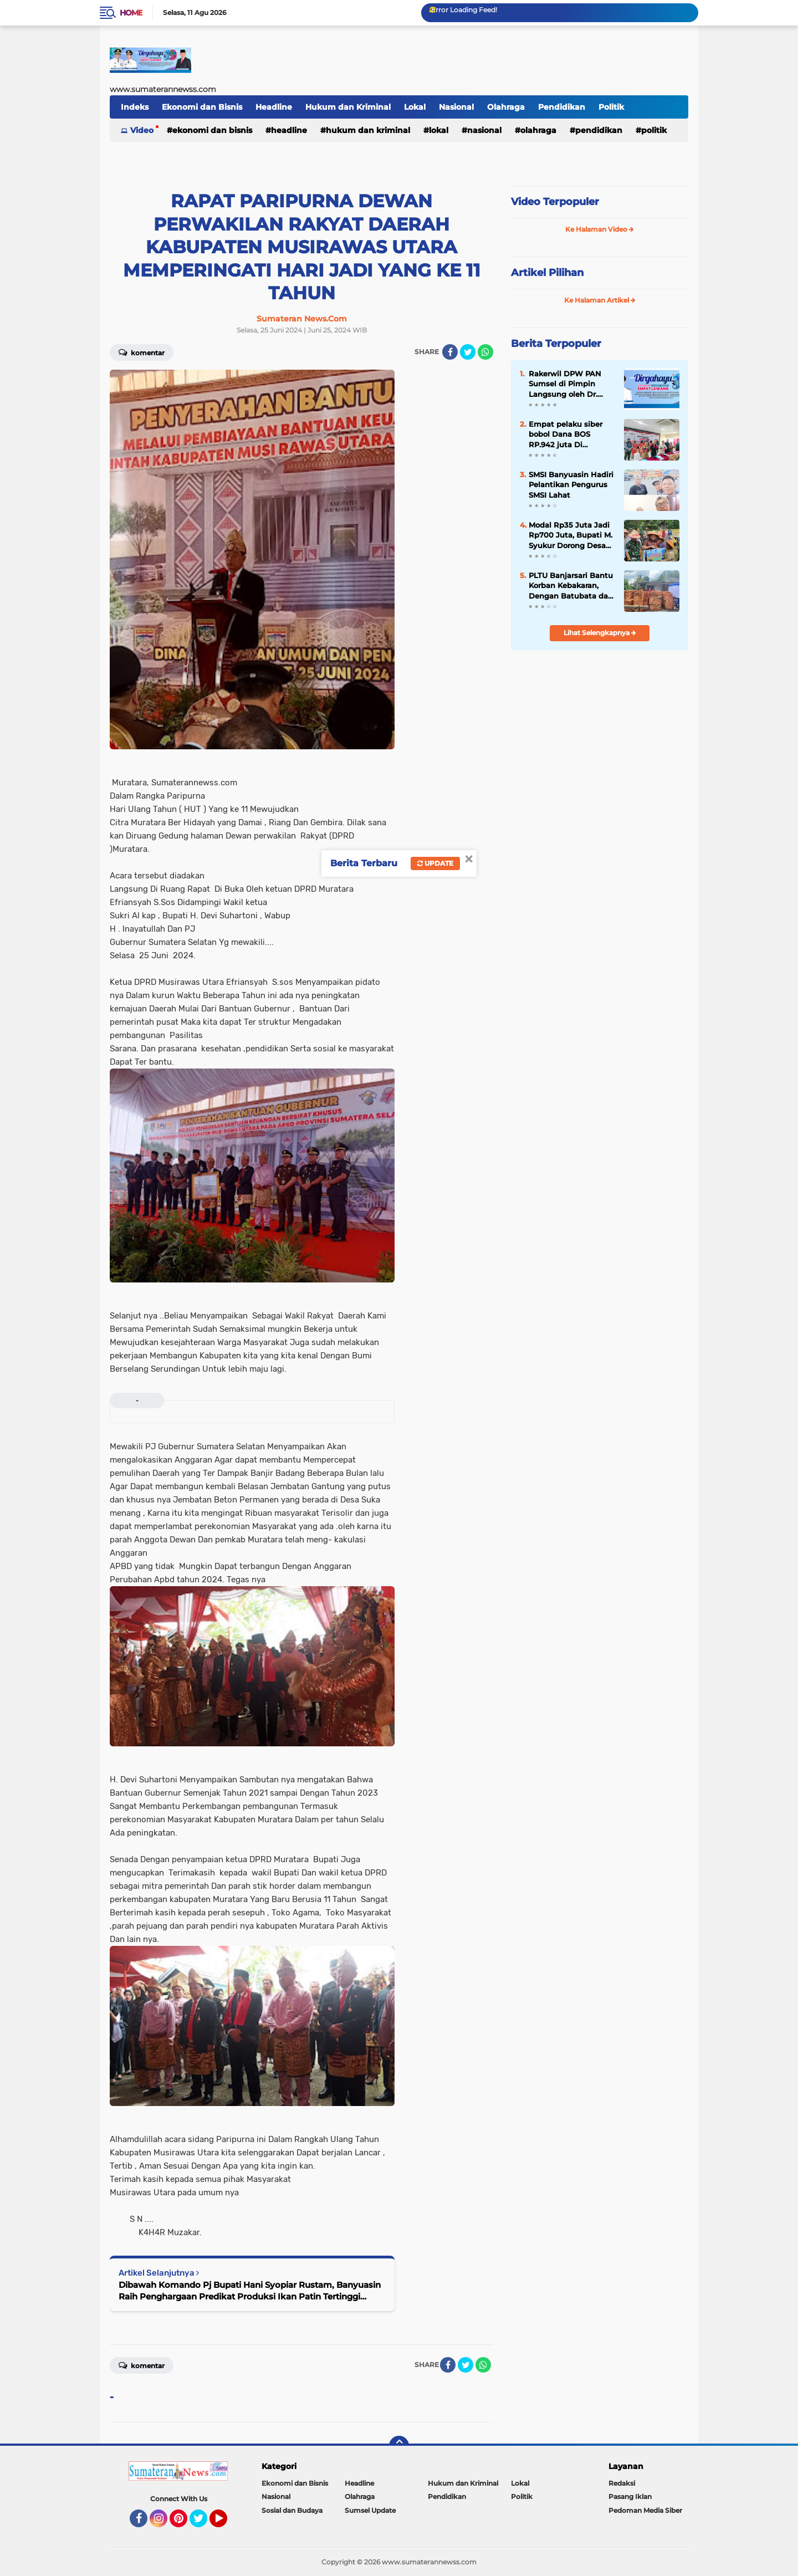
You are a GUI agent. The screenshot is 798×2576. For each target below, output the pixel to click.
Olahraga (506, 107)
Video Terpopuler (555, 202)
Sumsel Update (370, 2510)
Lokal (415, 107)
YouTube (226, 2523)
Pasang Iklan (630, 2496)
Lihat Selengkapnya (600, 632)
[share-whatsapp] (485, 352)
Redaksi (621, 2483)
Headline (273, 107)
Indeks (135, 107)
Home (131, 13)
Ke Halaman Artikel (600, 300)
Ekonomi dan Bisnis (202, 107)
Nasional (456, 107)
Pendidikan (561, 107)
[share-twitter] (467, 352)
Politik (611, 107)
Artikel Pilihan (547, 273)
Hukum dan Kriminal (348, 107)
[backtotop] (399, 2446)
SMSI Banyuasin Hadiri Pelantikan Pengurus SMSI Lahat (571, 484)
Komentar (142, 352)
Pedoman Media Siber (645, 2510)
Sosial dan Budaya (292, 2510)
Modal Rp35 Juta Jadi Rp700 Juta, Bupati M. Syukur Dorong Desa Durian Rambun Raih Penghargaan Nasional (571, 535)
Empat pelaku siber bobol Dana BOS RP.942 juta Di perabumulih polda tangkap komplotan (566, 434)
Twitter (203, 2523)
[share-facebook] (450, 352)
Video (142, 130)
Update (435, 863)
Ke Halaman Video (599, 229)
